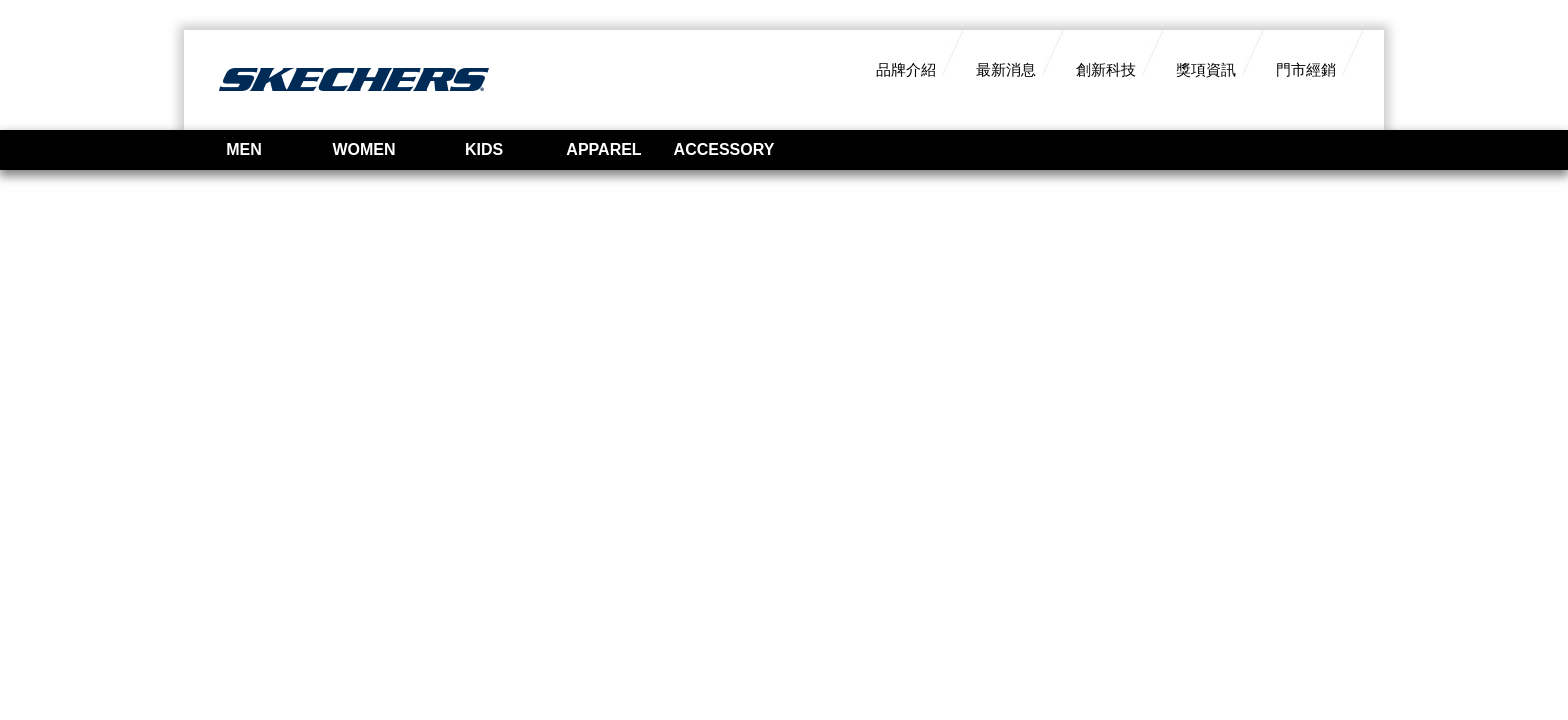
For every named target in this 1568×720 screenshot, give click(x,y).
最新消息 (1006, 69)
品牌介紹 (906, 69)
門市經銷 (1306, 69)
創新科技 (1106, 69)
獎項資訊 (1206, 69)
